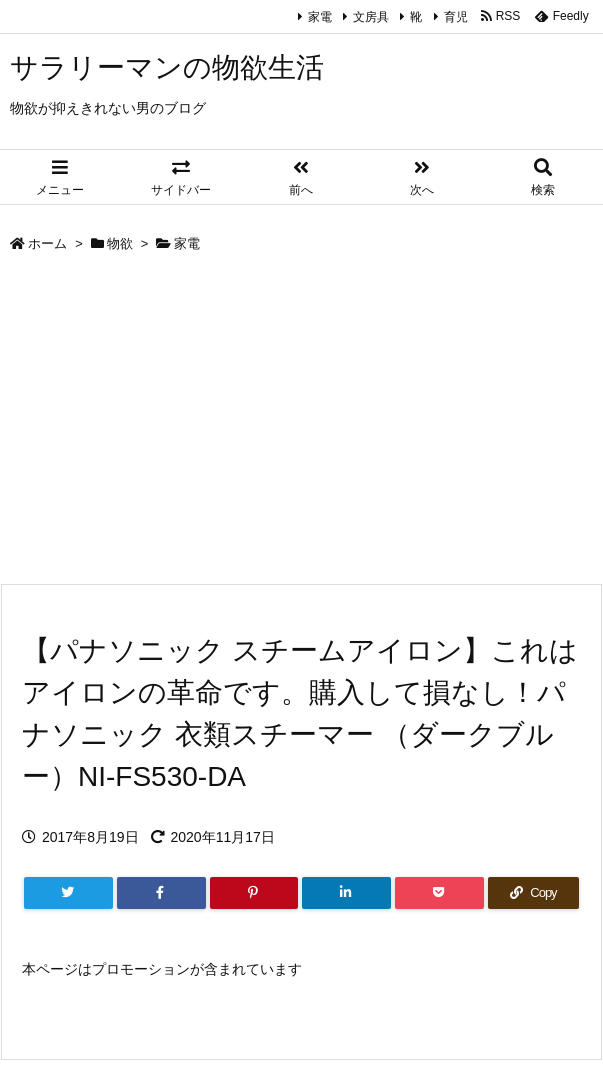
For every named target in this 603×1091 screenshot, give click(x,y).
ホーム (47, 243)
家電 (320, 17)
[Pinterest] (254, 893)
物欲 (120, 243)
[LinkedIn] (346, 893)
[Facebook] (161, 893)
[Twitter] (68, 893)
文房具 (371, 17)
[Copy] (533, 893)
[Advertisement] (301, 423)
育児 (456, 17)
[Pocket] (439, 893)
